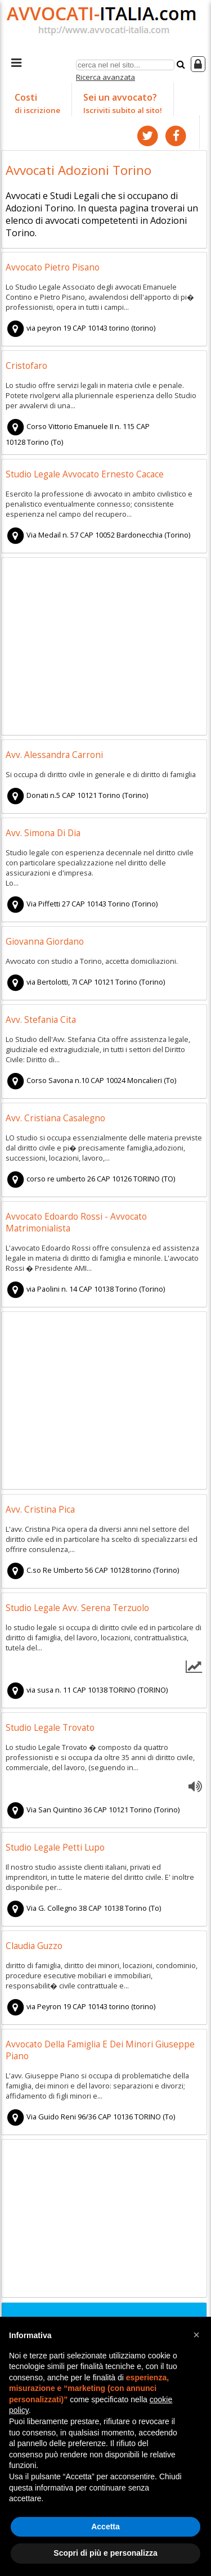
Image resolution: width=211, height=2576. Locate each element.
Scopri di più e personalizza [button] (105, 2552)
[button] (196, 2335)
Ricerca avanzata (105, 77)
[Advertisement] (104, 647)
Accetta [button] (105, 2526)
